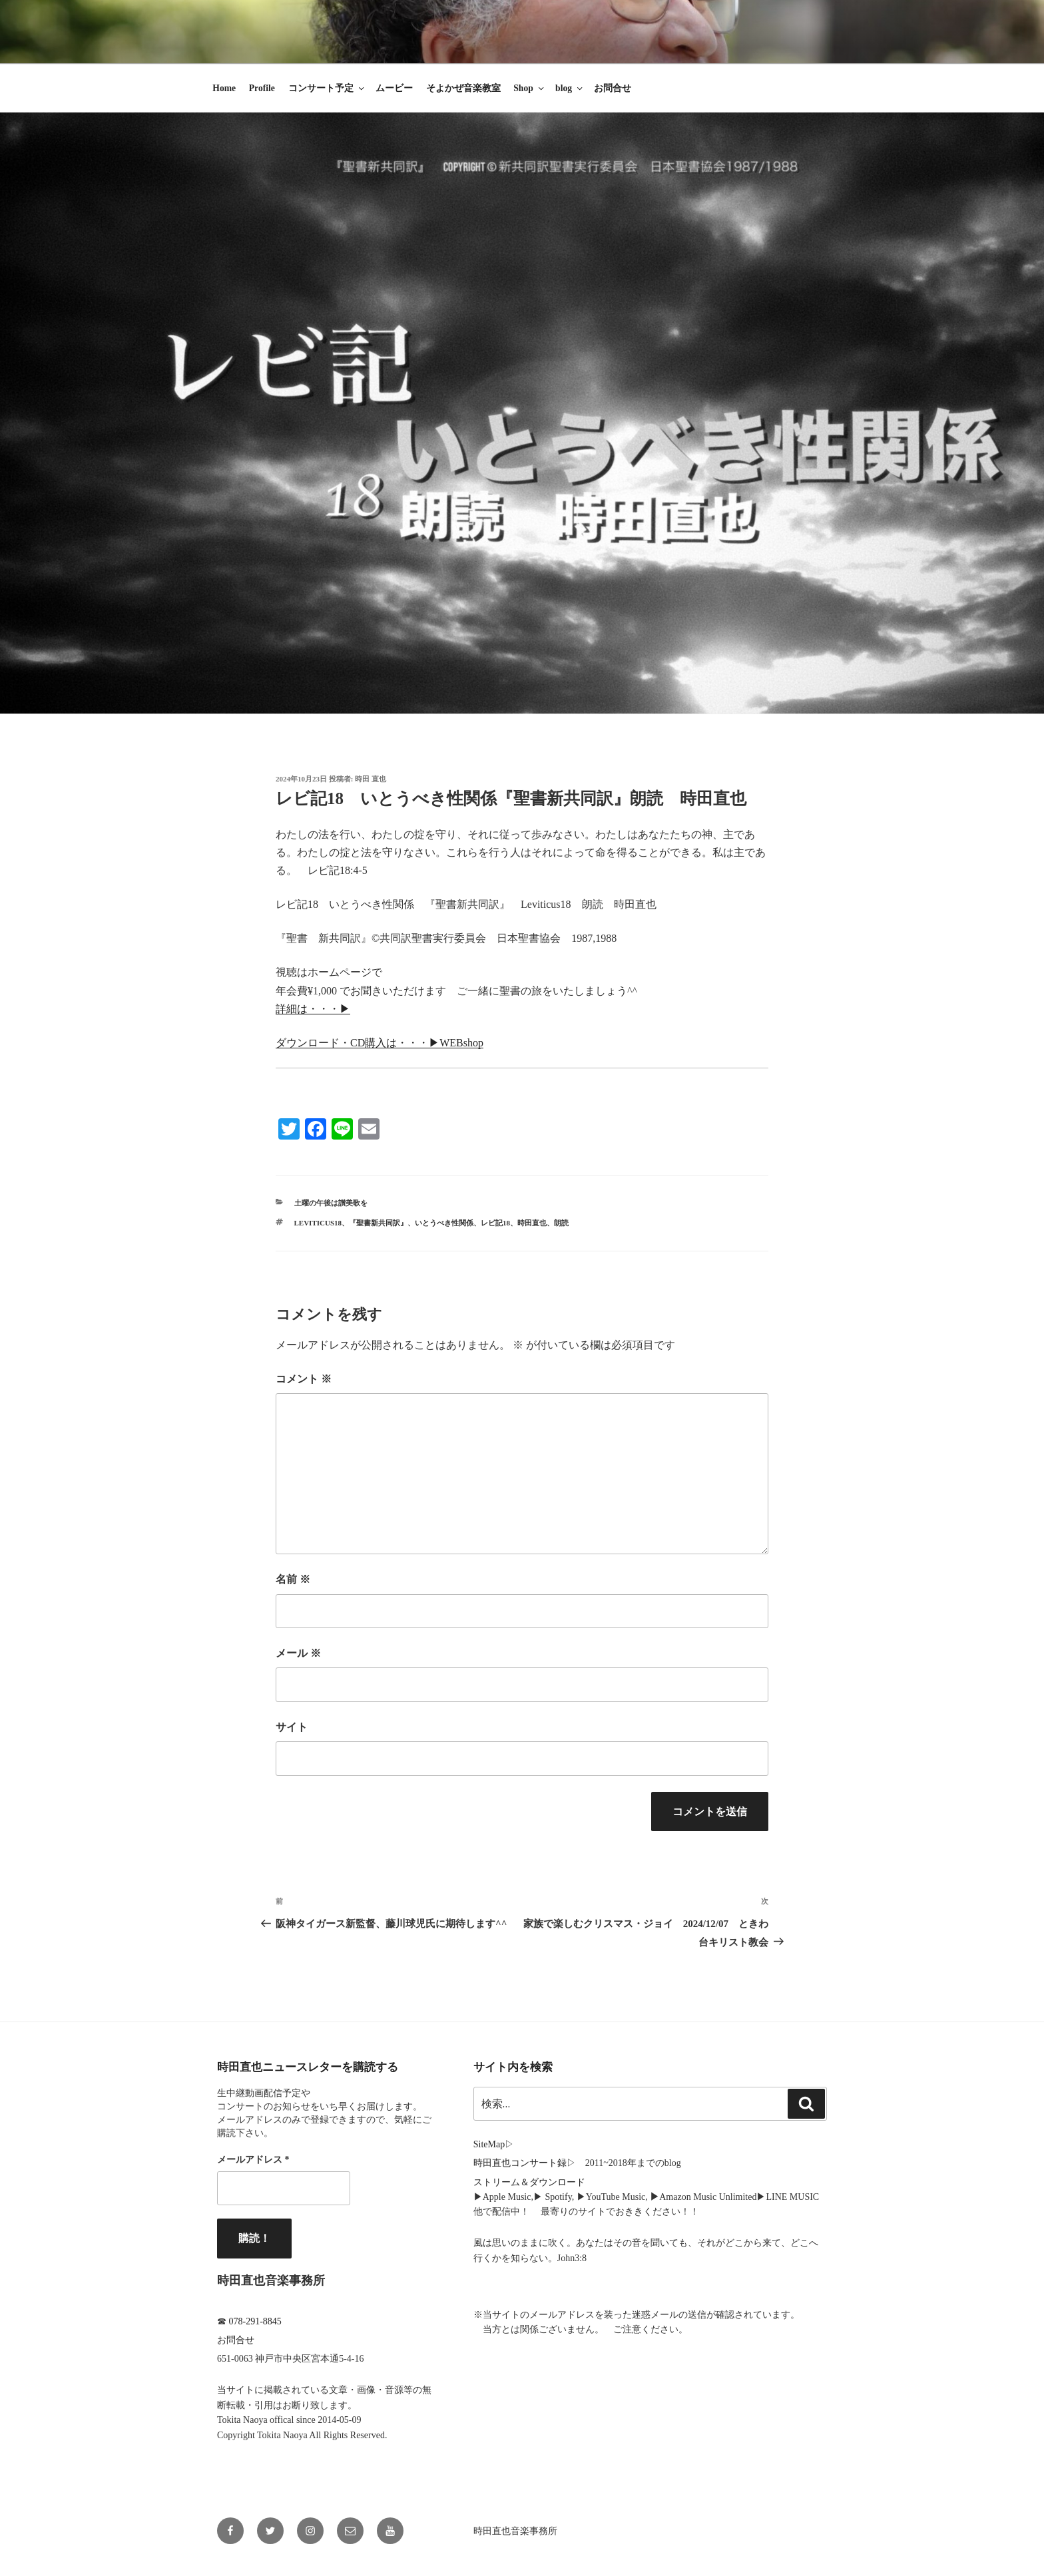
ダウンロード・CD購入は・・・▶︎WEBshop (379, 1042)
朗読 (561, 1223)
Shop (529, 88)
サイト (292, 1727)
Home (224, 88)
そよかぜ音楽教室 (463, 88)
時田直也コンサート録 (520, 2163)
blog (570, 88)
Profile (262, 88)
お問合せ (612, 88)
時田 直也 (370, 779)
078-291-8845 (255, 2321)
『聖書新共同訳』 (378, 1223)
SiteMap (489, 2144)
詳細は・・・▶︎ (313, 1008)
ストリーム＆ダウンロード (529, 2182)
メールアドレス (253, 2160)
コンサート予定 (327, 88)
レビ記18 (495, 1223)
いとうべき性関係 (444, 1223)
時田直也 (532, 1223)
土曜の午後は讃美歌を (331, 1203)
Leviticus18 (318, 1223)
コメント (304, 1379)
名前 (293, 1579)
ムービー (394, 88)
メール (298, 1653)
